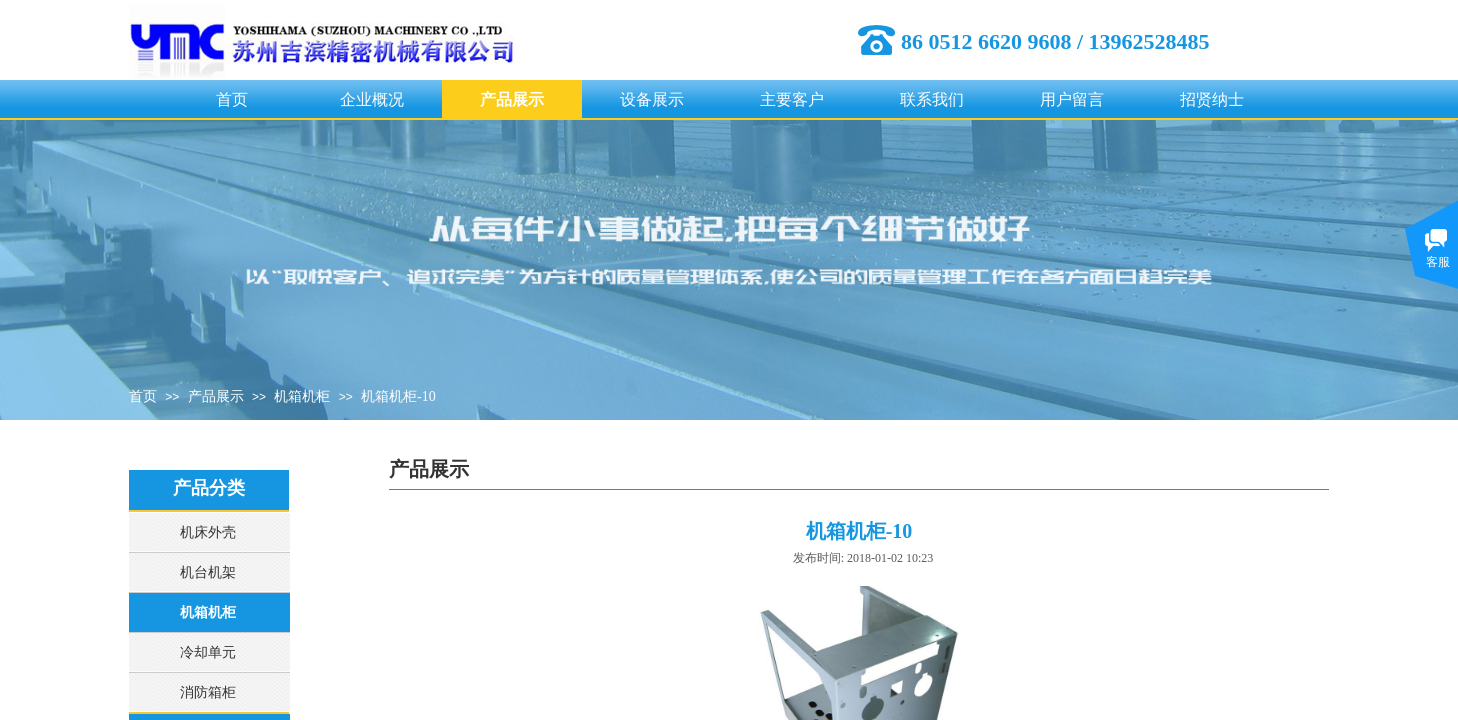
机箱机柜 (302, 396)
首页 (232, 99)
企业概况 (372, 99)
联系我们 (932, 99)
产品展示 (512, 99)
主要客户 (792, 99)
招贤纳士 (1212, 99)
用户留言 (1072, 99)
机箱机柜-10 (398, 396)
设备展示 (652, 99)
